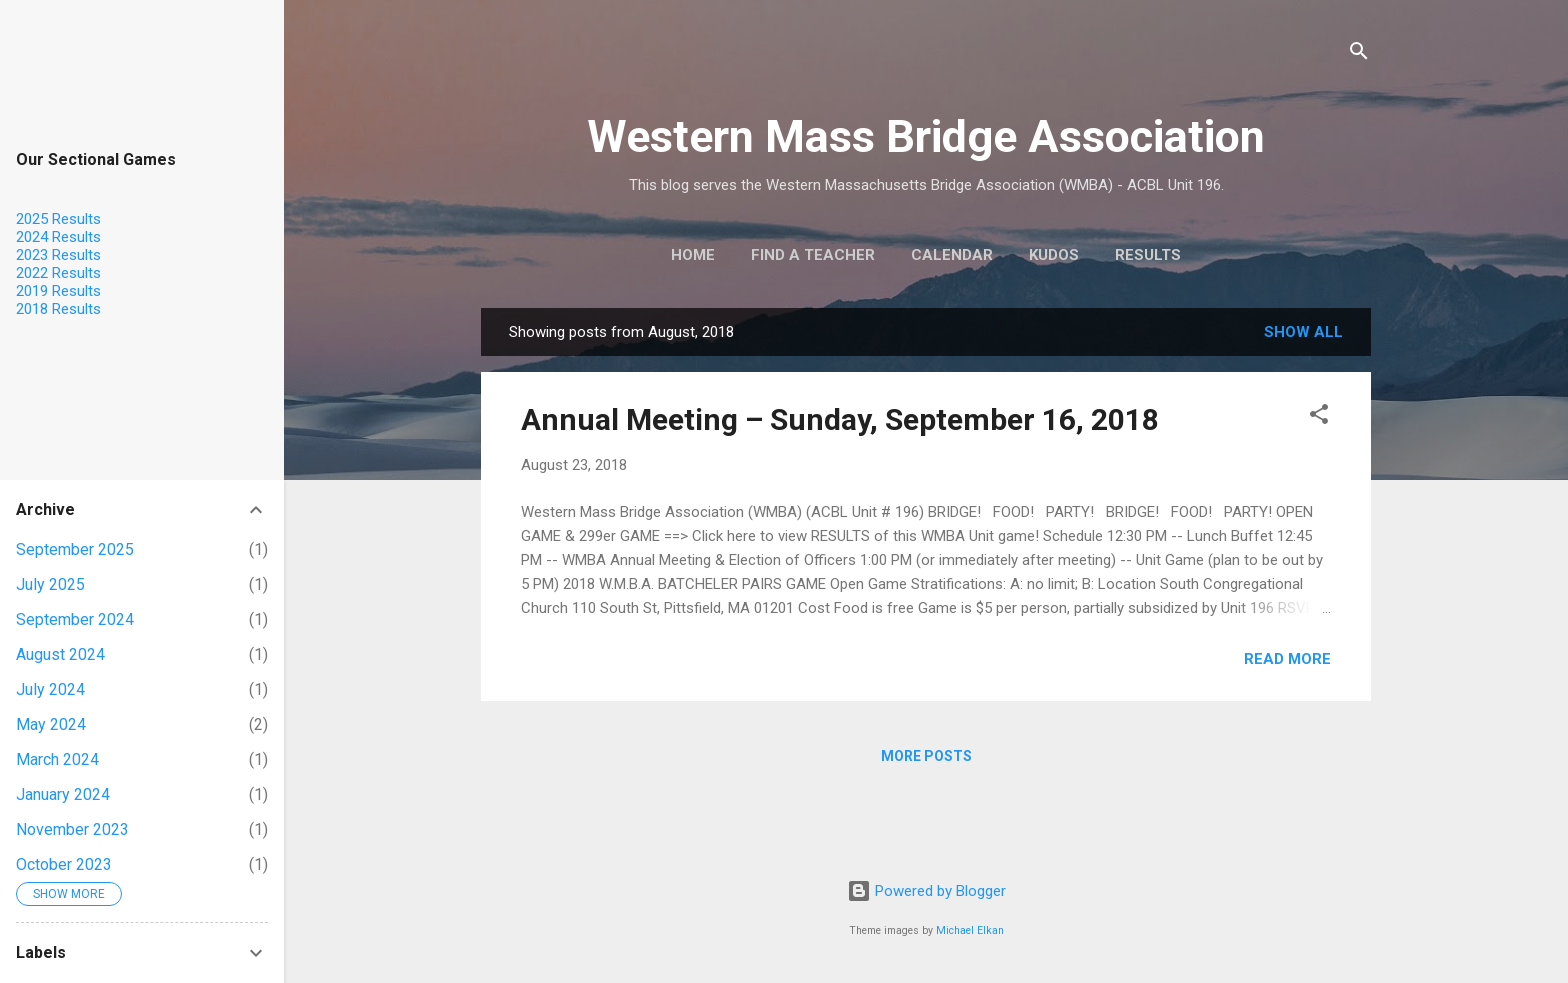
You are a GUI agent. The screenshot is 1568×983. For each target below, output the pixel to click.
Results (1148, 255)
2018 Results (58, 309)
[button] (1319, 417)
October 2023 (64, 864)
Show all (1303, 332)
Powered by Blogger (926, 891)
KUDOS (1054, 255)
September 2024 (75, 619)
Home (693, 255)
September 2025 (75, 549)
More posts (926, 756)
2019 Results (58, 291)
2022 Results (58, 273)
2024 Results (58, 237)
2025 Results (58, 219)
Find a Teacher (813, 255)
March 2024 (57, 759)
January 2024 (63, 794)
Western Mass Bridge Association (926, 136)
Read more (1287, 659)
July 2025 (50, 584)
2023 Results (58, 255)
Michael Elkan (970, 930)
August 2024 (60, 654)
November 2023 (72, 829)
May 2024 (51, 724)
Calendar (952, 255)
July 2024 (50, 689)
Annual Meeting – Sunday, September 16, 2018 (840, 419)
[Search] (1359, 54)
